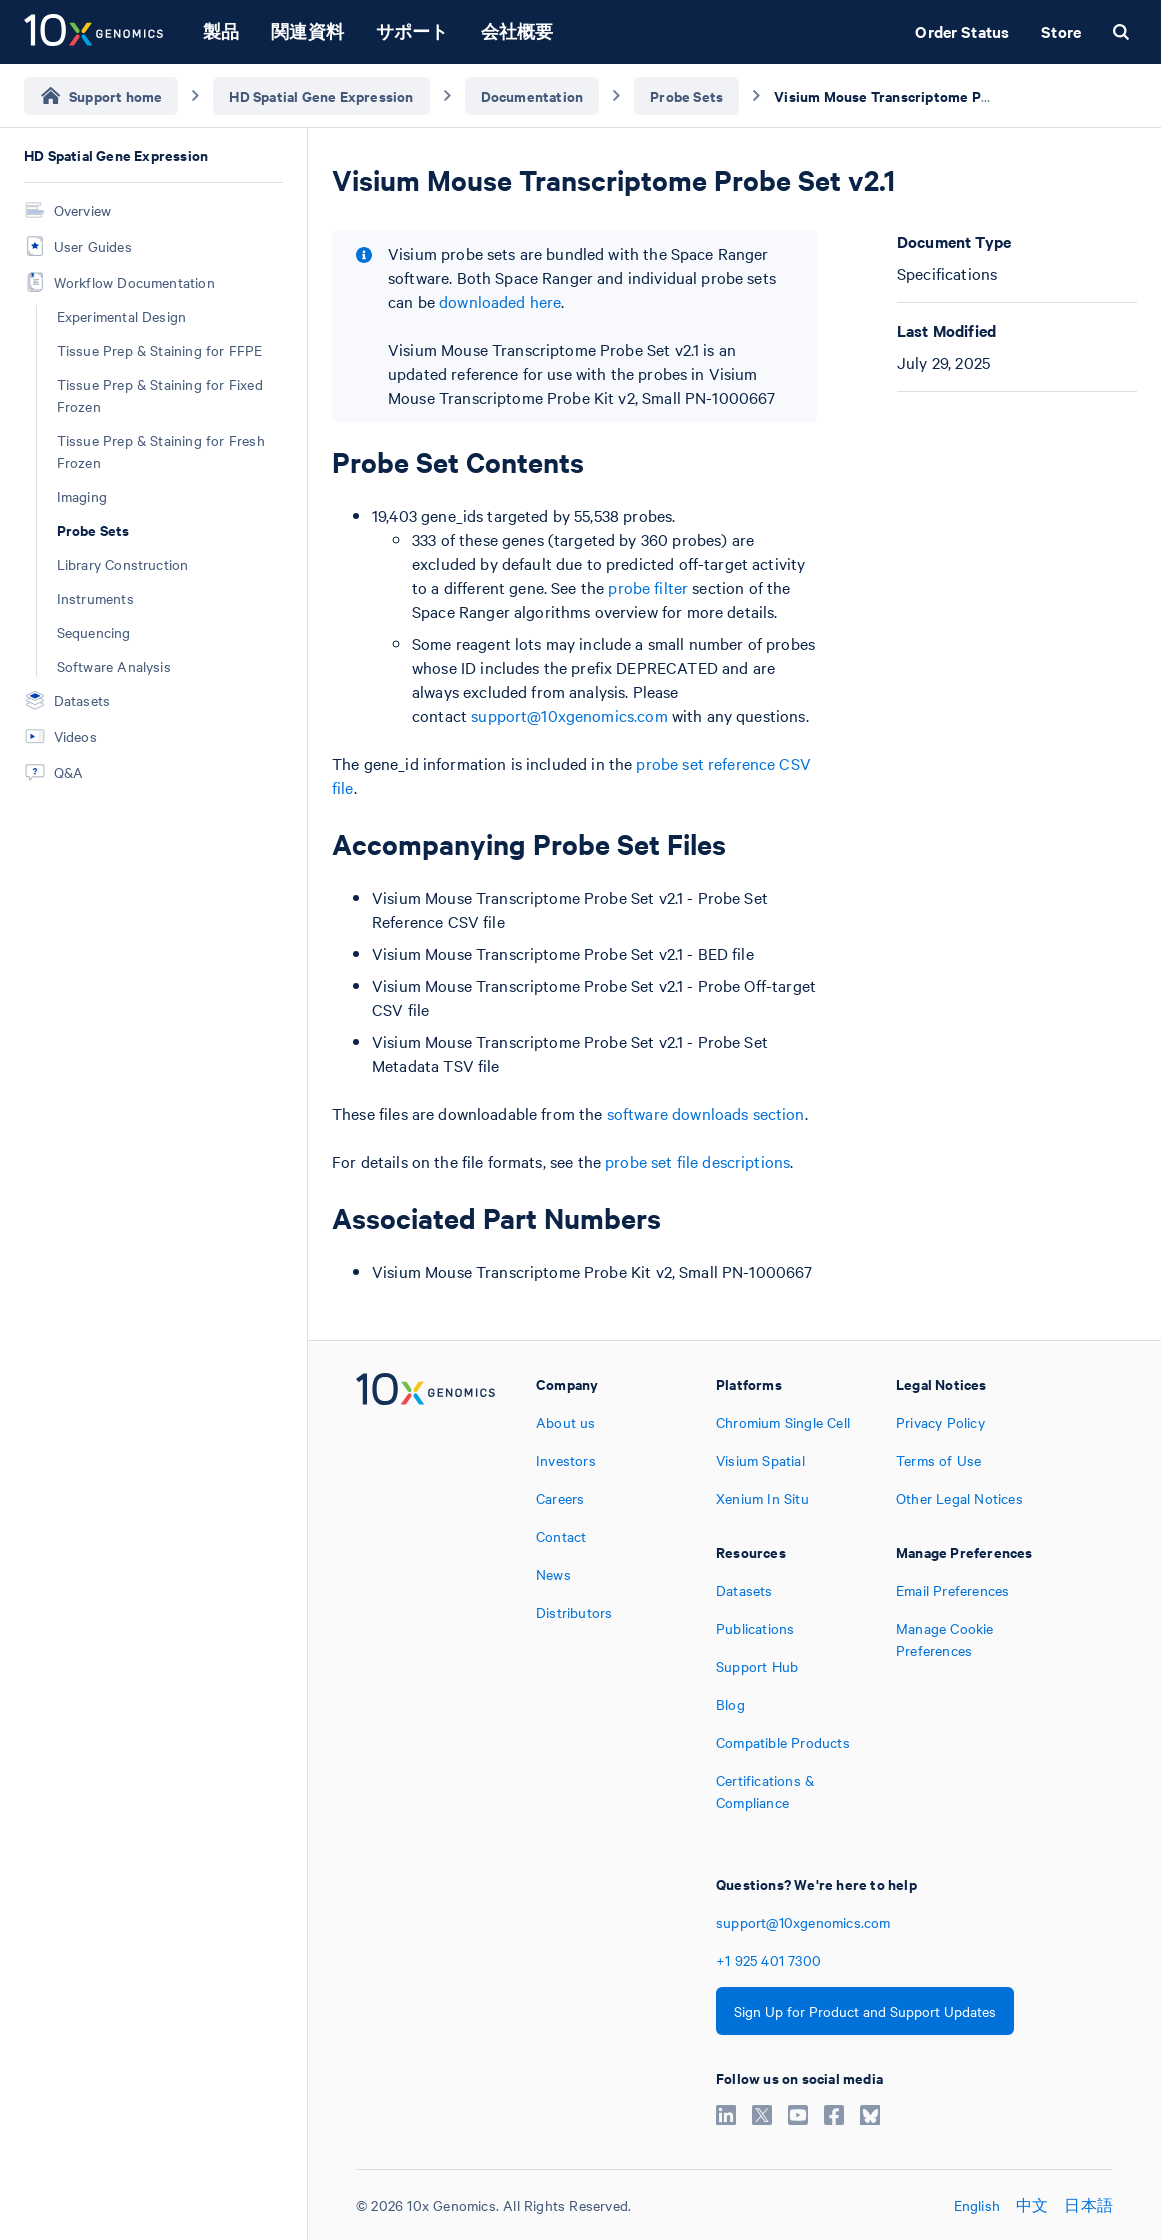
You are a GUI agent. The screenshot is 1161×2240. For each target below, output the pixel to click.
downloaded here (500, 301)
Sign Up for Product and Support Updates (865, 2011)
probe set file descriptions (697, 1161)
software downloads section (706, 1113)
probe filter (648, 587)
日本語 (1088, 2205)
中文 (1032, 2205)
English (977, 2205)
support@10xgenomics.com (569, 715)
